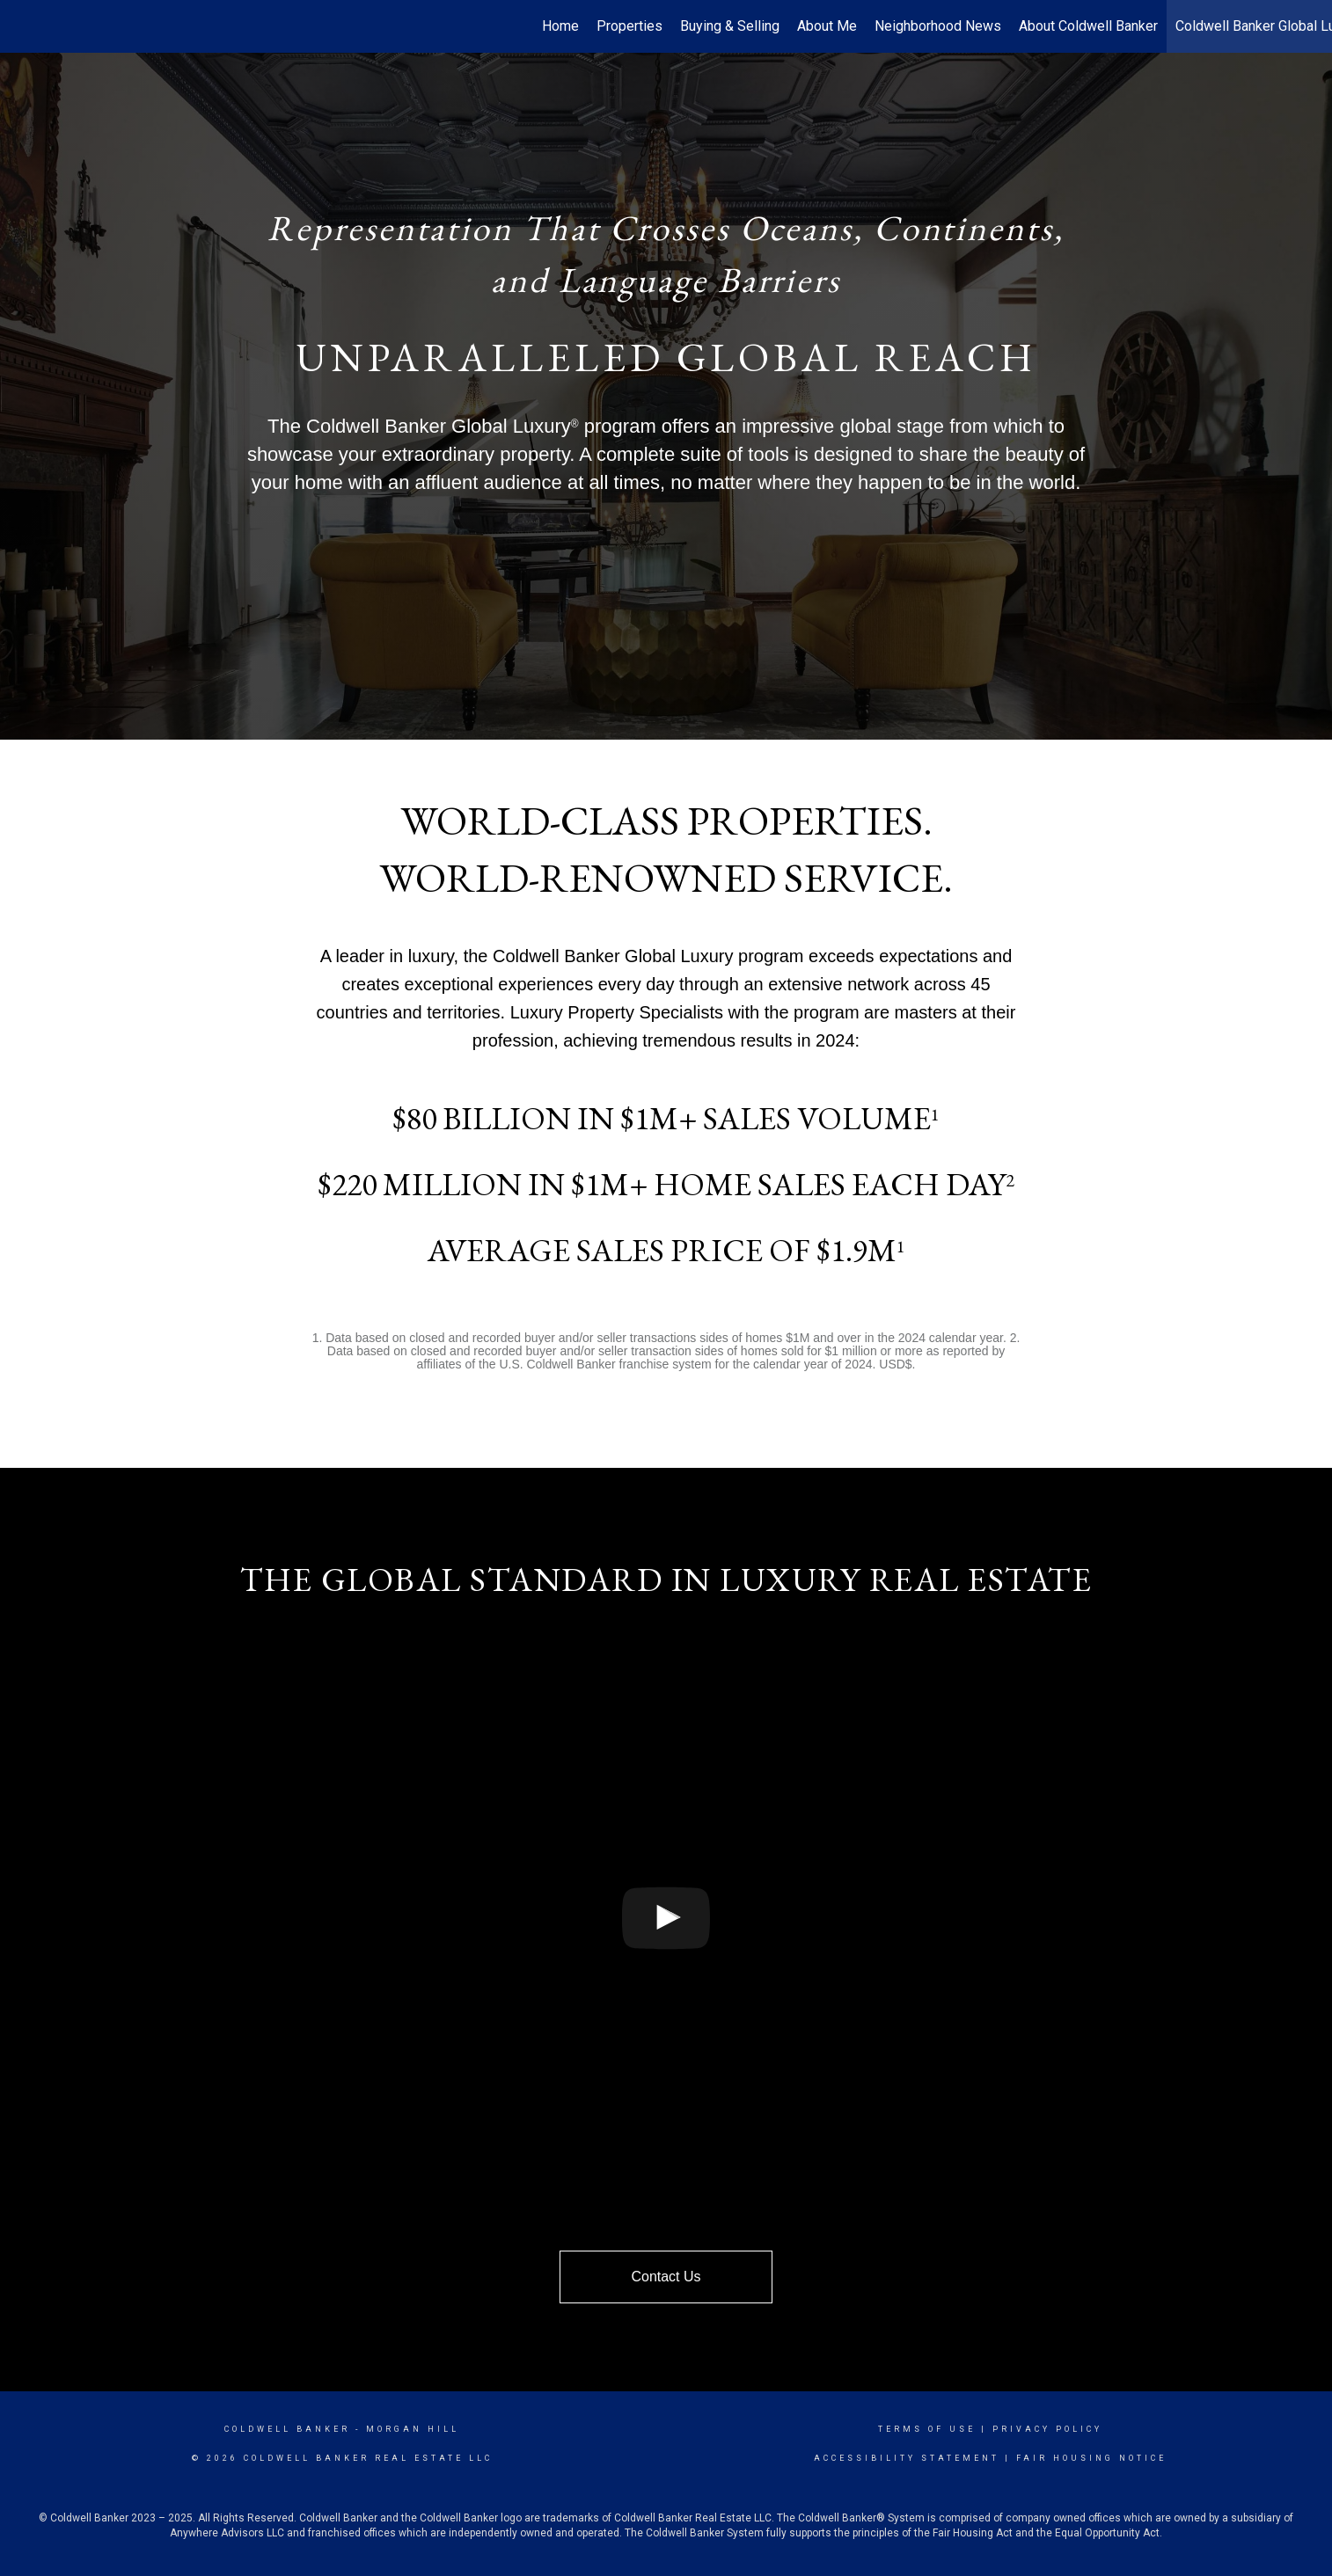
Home (560, 26)
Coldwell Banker (287, 2429)
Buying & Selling (729, 26)
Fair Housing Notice (1091, 2458)
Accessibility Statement (906, 2458)
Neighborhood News (938, 26)
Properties (629, 26)
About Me (827, 26)
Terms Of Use (927, 2429)
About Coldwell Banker (1088, 26)
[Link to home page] (22, 26)
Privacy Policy (1047, 2429)
